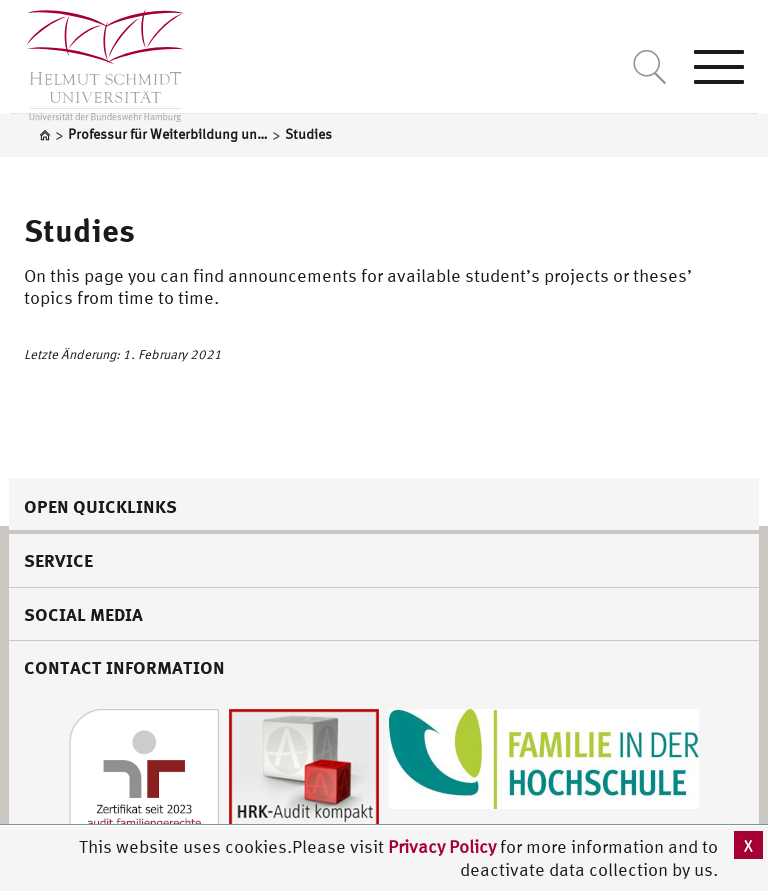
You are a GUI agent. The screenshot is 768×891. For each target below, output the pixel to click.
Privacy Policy (444, 846)
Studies (79, 230)
